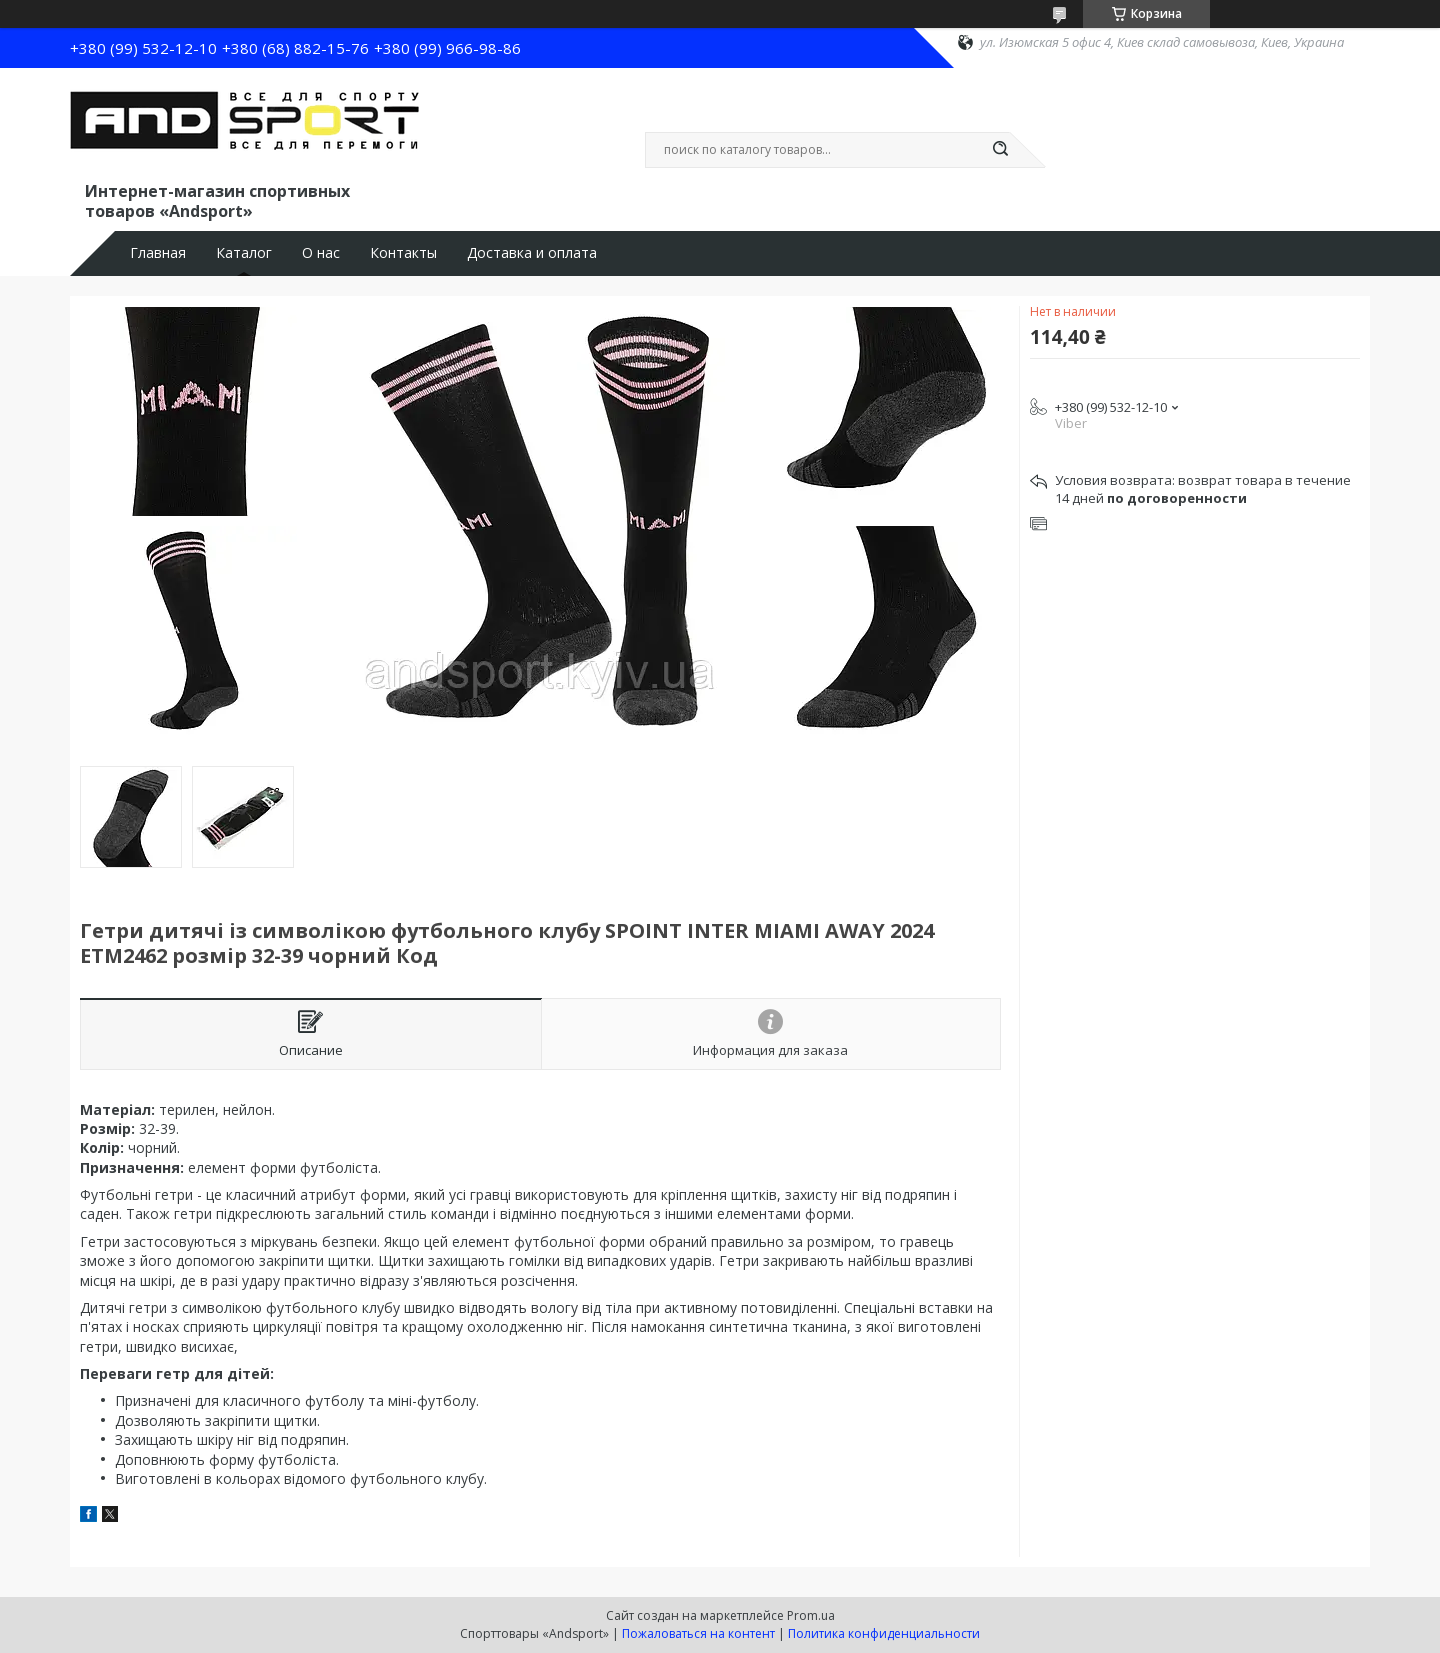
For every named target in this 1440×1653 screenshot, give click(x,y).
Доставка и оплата (532, 253)
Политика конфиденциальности (884, 1633)
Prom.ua (811, 1615)
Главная (158, 253)
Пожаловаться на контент (698, 1633)
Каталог (244, 253)
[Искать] (1000, 150)
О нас (321, 253)
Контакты (403, 253)
